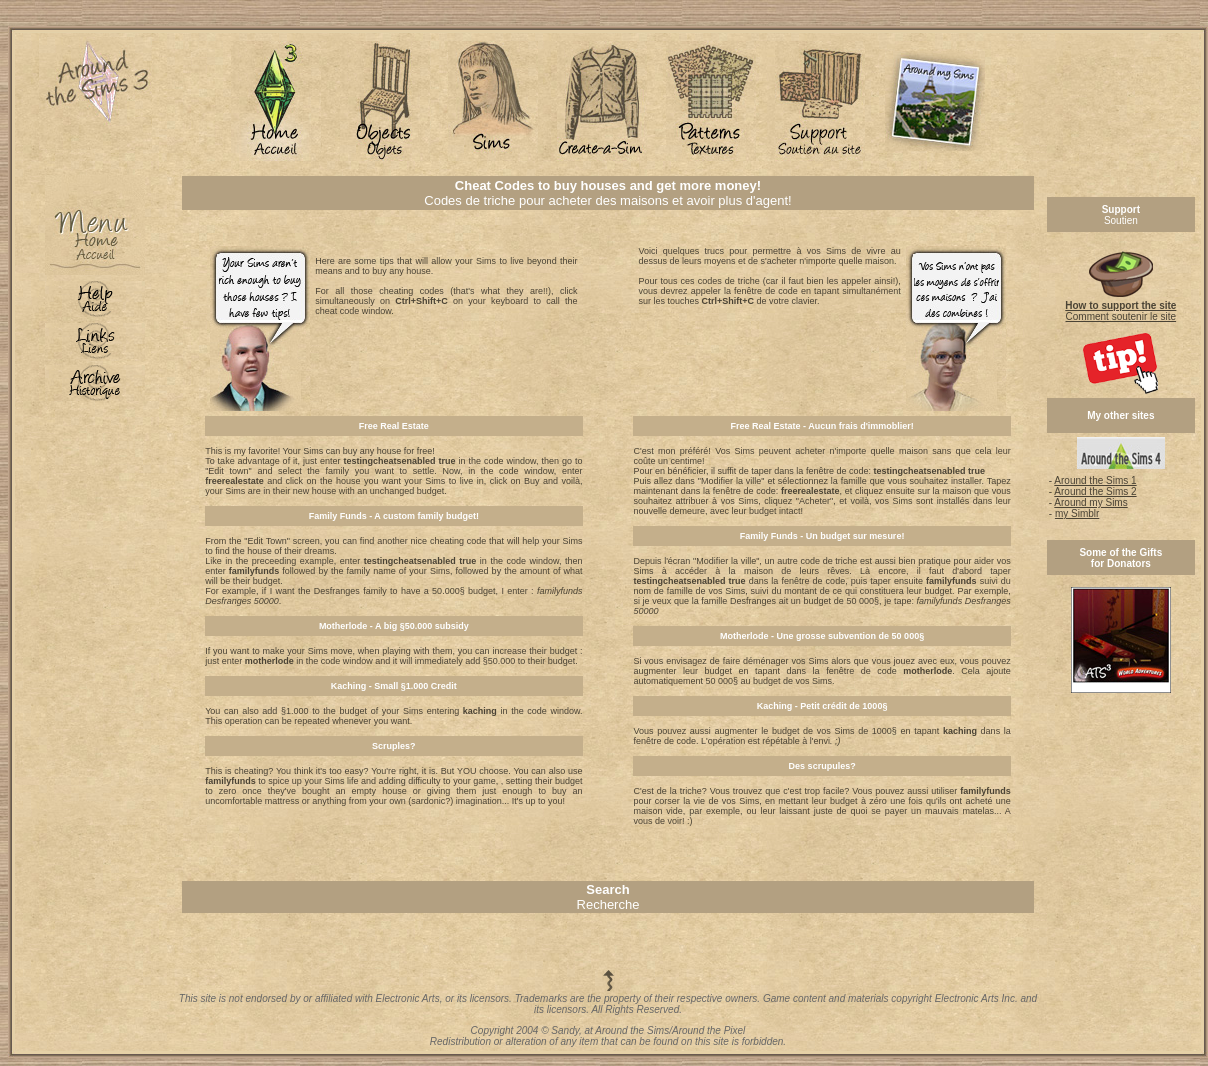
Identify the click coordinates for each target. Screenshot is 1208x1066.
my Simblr (1077, 513)
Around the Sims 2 (1095, 491)
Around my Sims (1090, 502)
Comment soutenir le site (1120, 306)
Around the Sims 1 (1095, 480)
